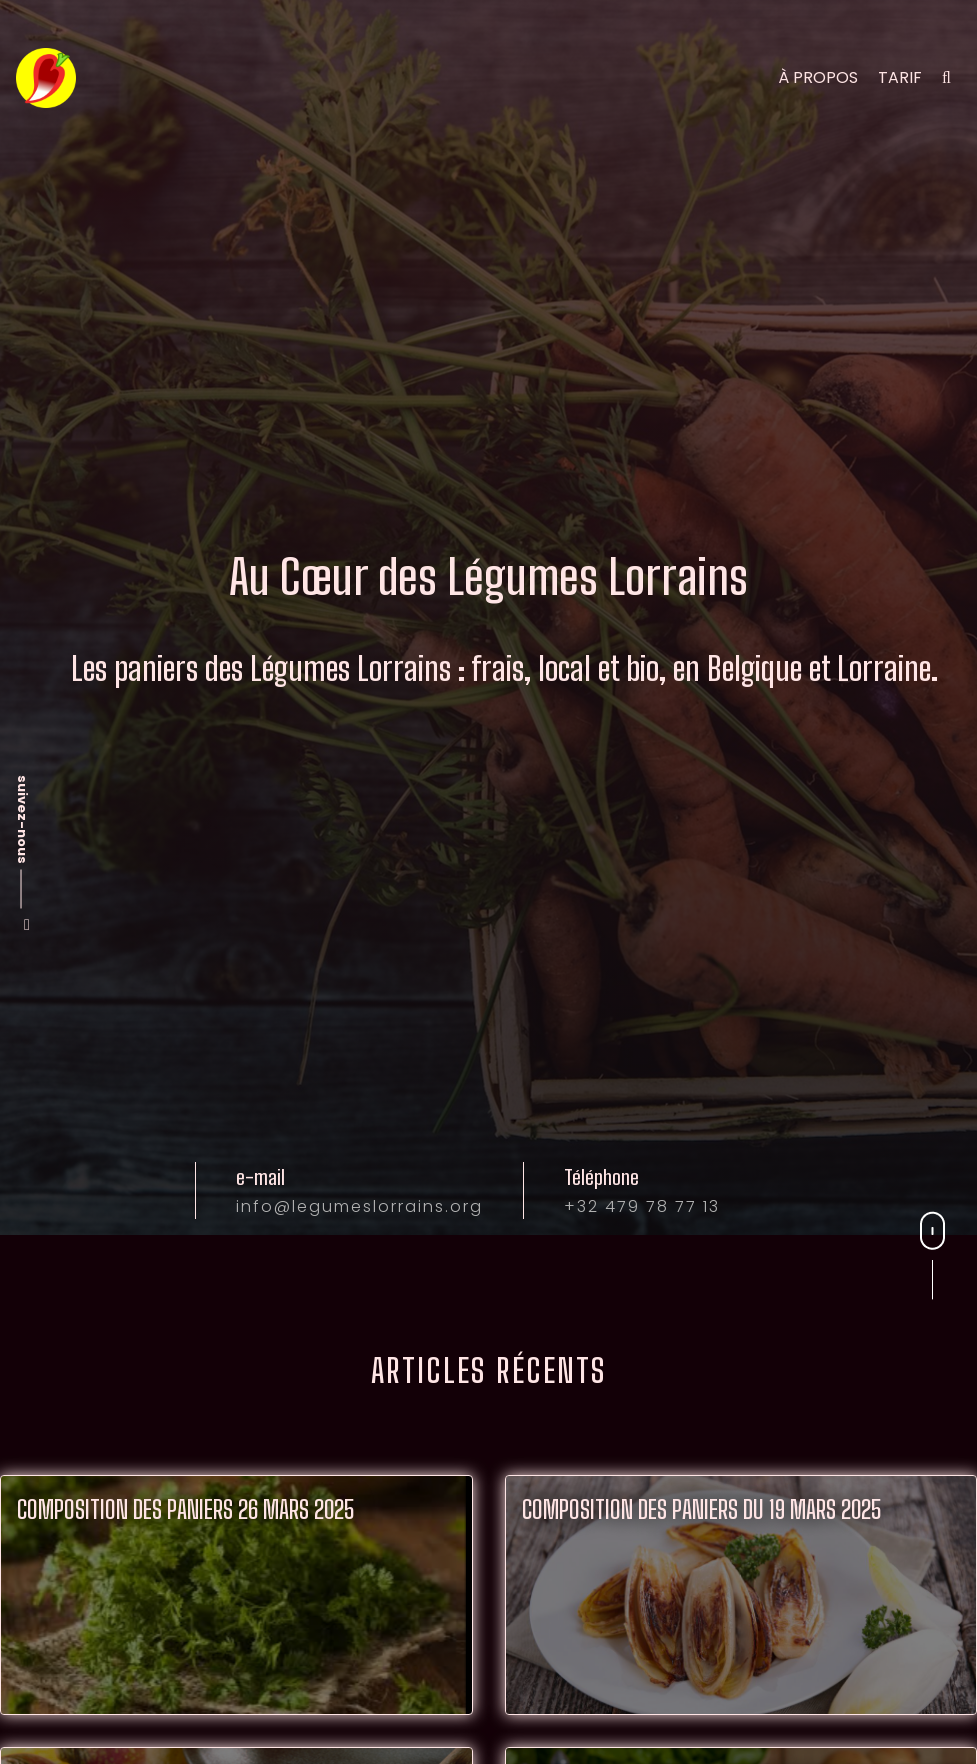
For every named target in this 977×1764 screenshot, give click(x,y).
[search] (946, 77)
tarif (900, 77)
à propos (818, 77)
